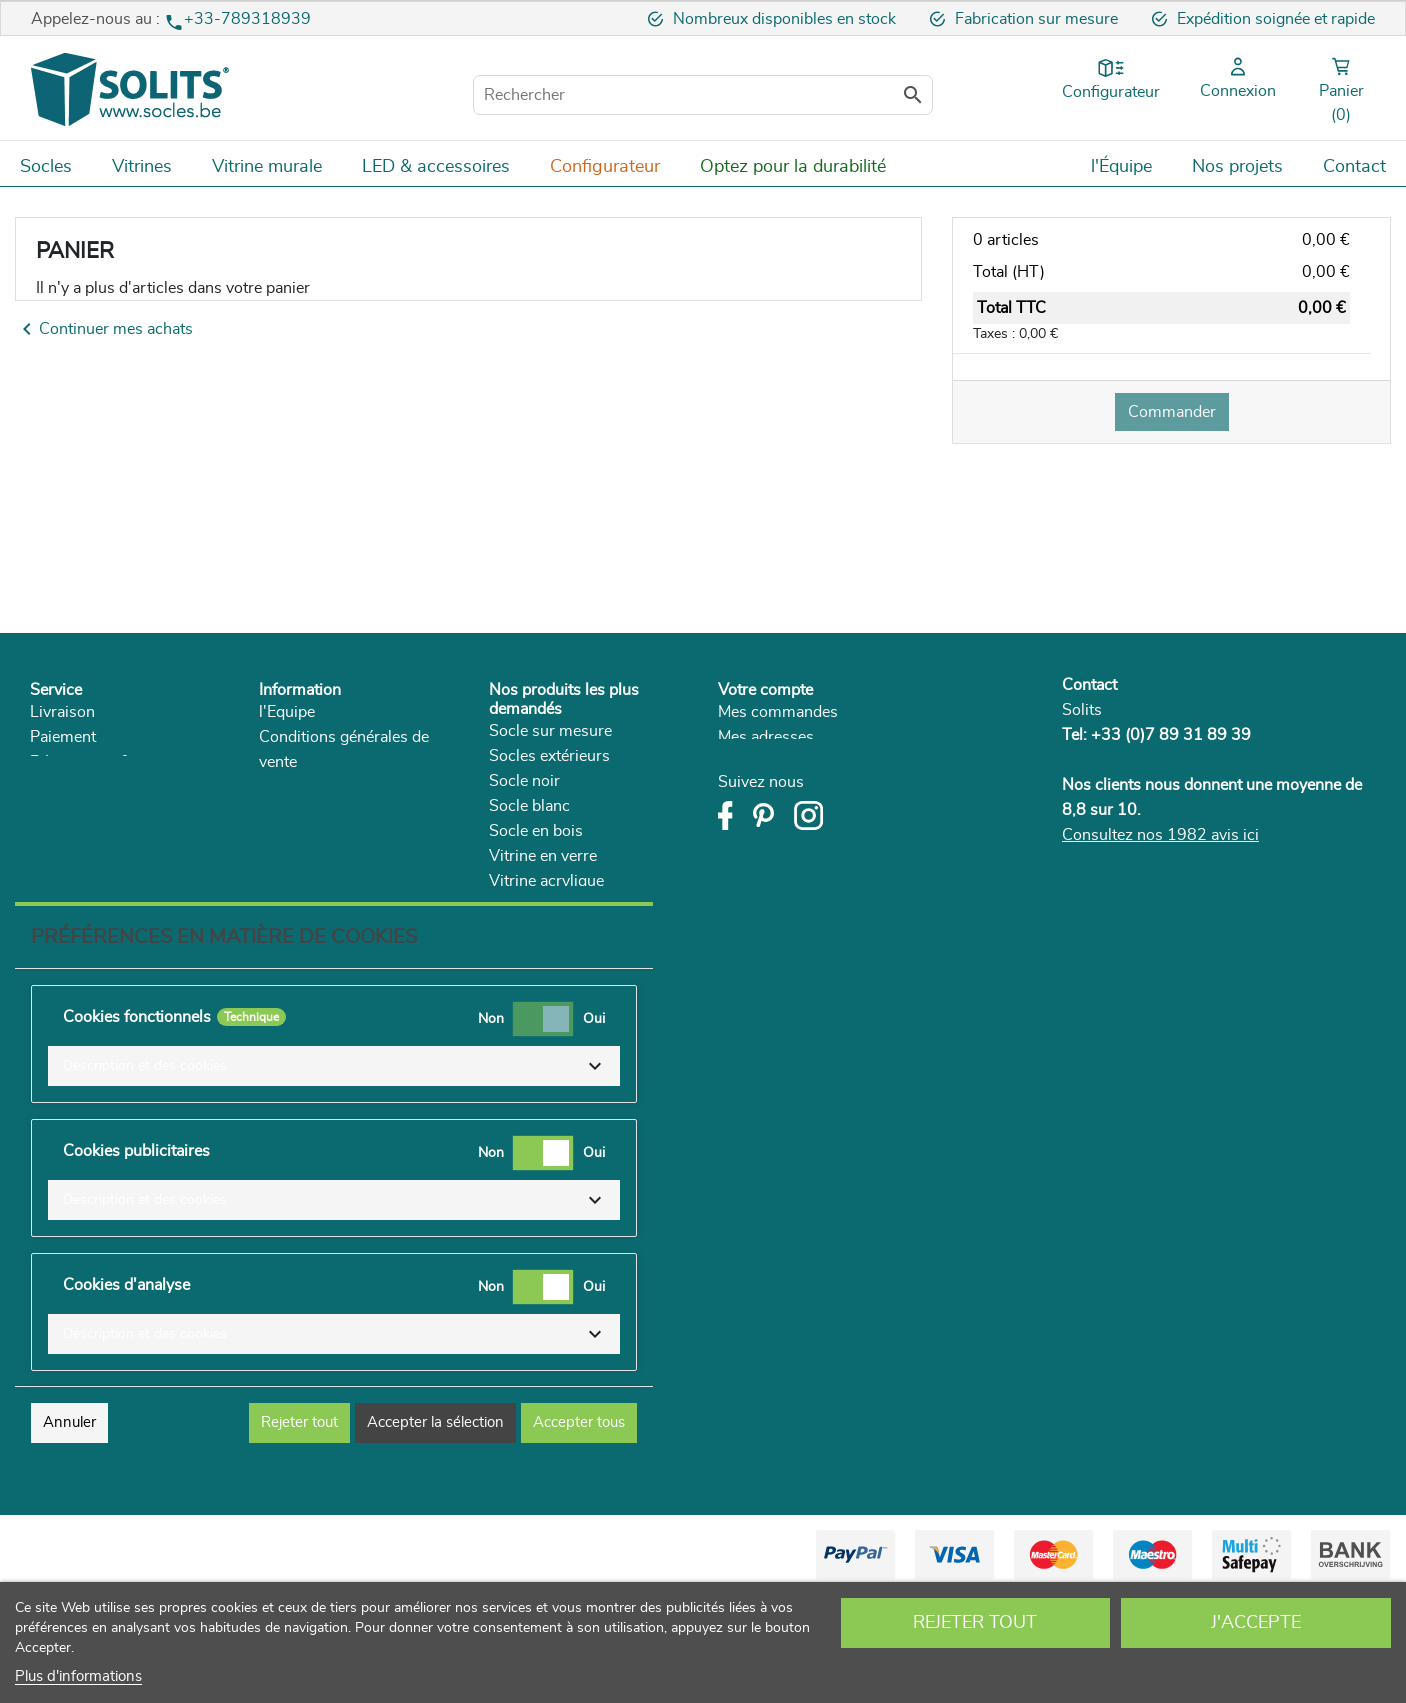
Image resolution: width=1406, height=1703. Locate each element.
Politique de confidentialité (352, 787)
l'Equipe (287, 712)
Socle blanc (529, 806)
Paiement (63, 737)
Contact (1089, 685)
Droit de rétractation (101, 787)
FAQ (46, 837)
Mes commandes (778, 712)
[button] (334, 1174)
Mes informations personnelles (826, 762)
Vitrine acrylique (546, 881)
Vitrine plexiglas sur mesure (587, 981)
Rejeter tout (975, 1623)
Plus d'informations (78, 1676)
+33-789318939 (247, 19)
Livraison (62, 712)
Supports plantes (549, 931)
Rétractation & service (107, 762)
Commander (1172, 412)
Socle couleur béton (559, 906)
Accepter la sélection (435, 1530)
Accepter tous (579, 1530)
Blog (275, 862)
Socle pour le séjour (559, 956)
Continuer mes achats (104, 329)
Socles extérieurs (549, 756)
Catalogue (294, 837)
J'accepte (1256, 1623)
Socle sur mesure (550, 731)
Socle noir (524, 781)
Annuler (69, 1530)
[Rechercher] (703, 95)
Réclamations (78, 812)
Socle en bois (536, 831)
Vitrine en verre (543, 856)
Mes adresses (766, 737)
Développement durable (343, 812)
